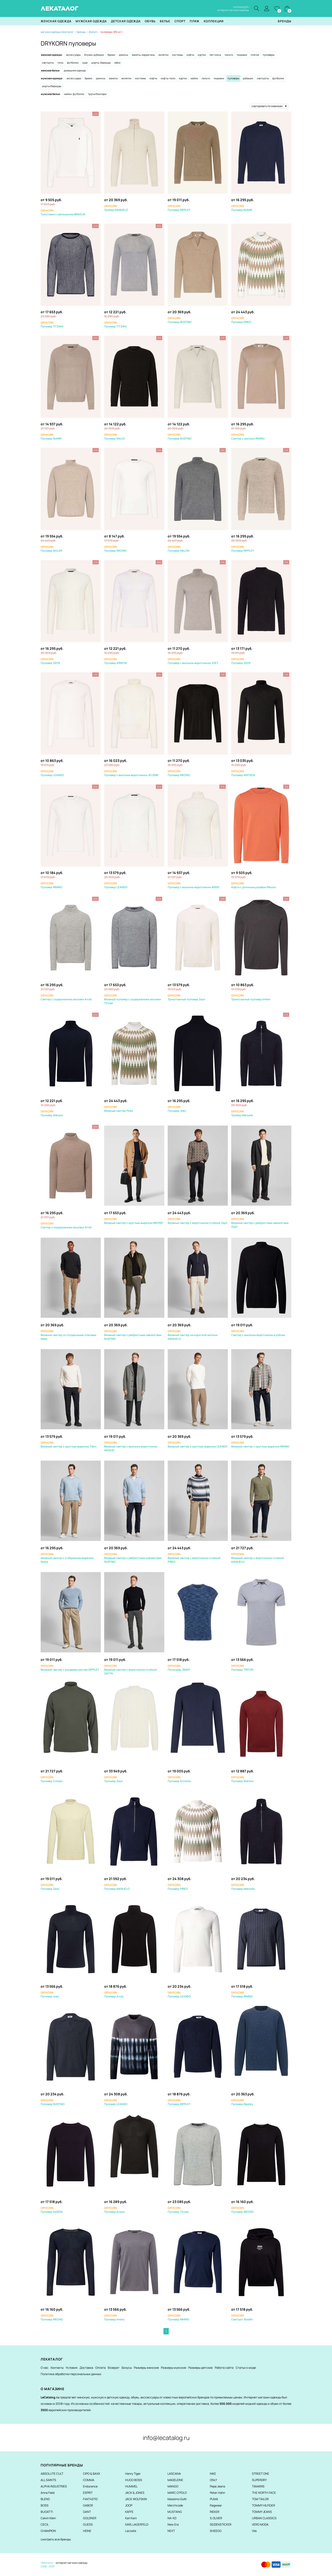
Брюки (111, 55)
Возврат (113, 2368)
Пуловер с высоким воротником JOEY (193, 661)
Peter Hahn (217, 2493)
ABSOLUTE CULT (52, 2474)
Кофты (190, 55)
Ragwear (216, 2505)
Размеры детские (200, 2368)
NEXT (171, 2531)
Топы (60, 62)
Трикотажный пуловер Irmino (250, 997)
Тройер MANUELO (116, 208)
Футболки (73, 62)
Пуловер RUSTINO (180, 320)
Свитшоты (48, 62)
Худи (85, 62)
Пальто (229, 55)
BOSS (44, 2505)
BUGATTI (47, 2512)
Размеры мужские (173, 2368)
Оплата (100, 2368)
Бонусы (127, 2368)
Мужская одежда (91, 21)
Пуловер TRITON (242, 1667)
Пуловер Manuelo (243, 1887)
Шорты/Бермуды (51, 86)
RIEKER (214, 2512)
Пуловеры (268, 55)
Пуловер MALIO (114, 436)
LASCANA (174, 2474)
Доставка (86, 2368)
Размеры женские (146, 2368)
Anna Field (47, 2493)
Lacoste (130, 2531)
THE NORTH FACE (264, 2493)
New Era (173, 2524)
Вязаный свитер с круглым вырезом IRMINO (260, 1444)
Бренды (284, 21)
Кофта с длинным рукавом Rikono (253, 885)
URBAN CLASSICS (264, 2518)
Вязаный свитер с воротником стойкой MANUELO (257, 1558)
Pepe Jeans (217, 2486)
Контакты (57, 2368)
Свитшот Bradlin (242, 2317)
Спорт (179, 21)
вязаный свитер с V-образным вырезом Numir (67, 1558)
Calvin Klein (48, 2518)
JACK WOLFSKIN (136, 2499)
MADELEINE (175, 2480)
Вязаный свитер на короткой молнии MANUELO (193, 1335)
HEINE (87, 2531)
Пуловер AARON (51, 2210)
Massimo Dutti (177, 2499)
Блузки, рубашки (94, 55)
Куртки (202, 55)
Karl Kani (131, 2518)
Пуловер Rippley (242, 2102)
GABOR (88, 2505)
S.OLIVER (216, 2518)
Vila (254, 2531)
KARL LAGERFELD (136, 2524)
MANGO (172, 2486)
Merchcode (175, 2505)
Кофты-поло (168, 78)
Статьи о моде (246, 2368)
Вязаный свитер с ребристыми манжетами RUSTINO (133, 1335)
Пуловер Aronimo (179, 1779)
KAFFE (129, 2512)
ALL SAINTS (48, 2480)
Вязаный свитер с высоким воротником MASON (130, 1446)
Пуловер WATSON (243, 773)
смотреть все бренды (56, 2539)
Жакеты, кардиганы (143, 55)
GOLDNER (89, 2518)
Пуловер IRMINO (51, 885)
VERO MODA (260, 2524)
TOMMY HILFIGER (263, 2505)
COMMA (88, 2480)
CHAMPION (48, 2531)
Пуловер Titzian (178, 2210)
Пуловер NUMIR (241, 208)
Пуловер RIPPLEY (179, 208)
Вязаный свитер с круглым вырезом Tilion (69, 1444)
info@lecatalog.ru (166, 2438)
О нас (44, 2368)
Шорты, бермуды (101, 62)
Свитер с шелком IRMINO (248, 436)
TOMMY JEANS (262, 2512)
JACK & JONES (134, 2493)
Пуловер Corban (52, 1779)
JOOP (128, 2505)
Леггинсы (215, 55)
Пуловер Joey (177, 1109)
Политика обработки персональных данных (71, 2374)
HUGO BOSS (133, 2480)
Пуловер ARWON (115, 661)
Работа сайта (224, 2368)
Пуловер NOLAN (51, 548)
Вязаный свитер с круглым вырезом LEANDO (198, 1444)
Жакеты (113, 78)
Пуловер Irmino (114, 2317)
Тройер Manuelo (242, 1113)
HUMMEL (131, 2486)
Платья (255, 55)
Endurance (90, 2486)
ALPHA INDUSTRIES (54, 2486)
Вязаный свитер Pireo (118, 1109)
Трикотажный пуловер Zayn (186, 997)
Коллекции (214, 21)
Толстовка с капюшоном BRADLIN (63, 212)
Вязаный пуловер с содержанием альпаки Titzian (132, 999)
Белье (165, 21)
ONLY (213, 2480)
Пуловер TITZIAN (52, 324)
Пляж (194, 21)
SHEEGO (215, 2531)
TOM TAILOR (260, 2499)
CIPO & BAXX (91, 2474)
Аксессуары (73, 55)
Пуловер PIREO (241, 320)
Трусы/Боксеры (97, 94)
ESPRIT (88, 2493)
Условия (71, 2368)
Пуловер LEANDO (52, 773)
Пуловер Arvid (113, 1994)
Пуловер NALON (178, 548)
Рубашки (248, 78)
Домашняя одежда (75, 70)
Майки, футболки (74, 94)
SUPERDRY (259, 2480)
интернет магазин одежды (71, 2563)
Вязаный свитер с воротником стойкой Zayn (197, 1221)
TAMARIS (258, 2486)
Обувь (150, 21)
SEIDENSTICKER (220, 2524)
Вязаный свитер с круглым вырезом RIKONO (133, 1221)
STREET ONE (260, 2474)
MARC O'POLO (177, 2493)
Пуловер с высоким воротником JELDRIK (131, 773)
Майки (194, 78)
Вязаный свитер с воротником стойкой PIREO (194, 1558)
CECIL (45, 2524)
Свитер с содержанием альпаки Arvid (66, 997)
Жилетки (163, 55)
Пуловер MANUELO (117, 1887)
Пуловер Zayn (113, 1779)
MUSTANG (174, 2512)
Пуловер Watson (52, 1113)
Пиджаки (242, 55)
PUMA (214, 2499)
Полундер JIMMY (179, 1667)
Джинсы (123, 55)
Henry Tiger (133, 2474)
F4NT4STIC (90, 2499)
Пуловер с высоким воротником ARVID (193, 885)
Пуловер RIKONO (115, 548)
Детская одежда (126, 21)
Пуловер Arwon (114, 2210)
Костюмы (177, 55)
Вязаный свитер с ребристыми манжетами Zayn (260, 1223)
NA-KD (171, 2518)
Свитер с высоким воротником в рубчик (258, 1333)
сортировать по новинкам (269, 106)
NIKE (213, 2474)
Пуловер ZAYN (50, 661)
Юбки (117, 62)
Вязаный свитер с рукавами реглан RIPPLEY (70, 1667)
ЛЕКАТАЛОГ (60, 8)
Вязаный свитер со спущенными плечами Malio (68, 1335)
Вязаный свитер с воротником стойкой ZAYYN (130, 1669)
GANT (87, 2512)
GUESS (88, 2524)
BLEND (45, 2499)
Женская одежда (56, 21)
